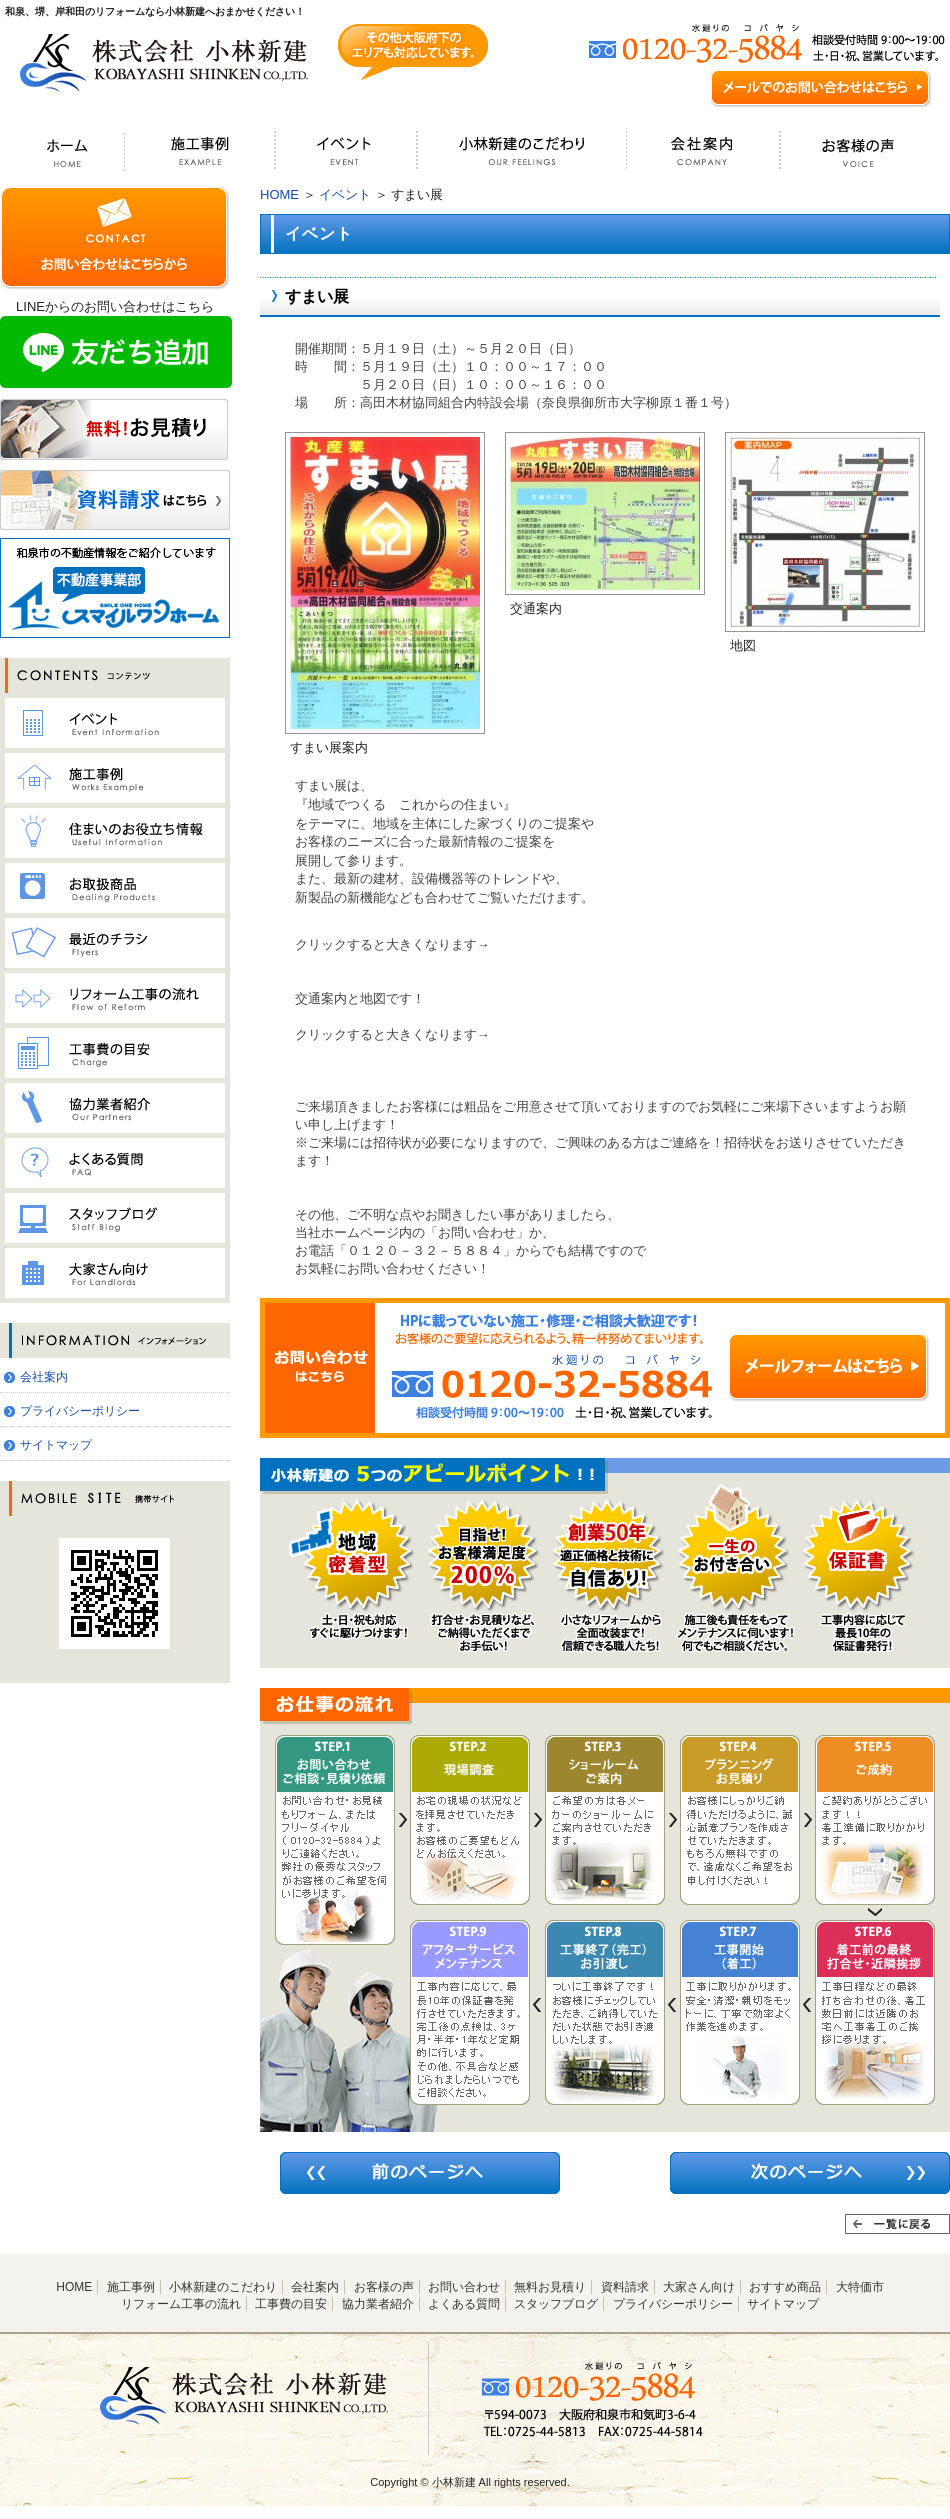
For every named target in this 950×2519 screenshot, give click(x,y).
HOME (279, 194)
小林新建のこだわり (223, 2287)
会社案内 (44, 1377)
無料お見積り (550, 2287)
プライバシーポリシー (80, 1411)
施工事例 (131, 2287)
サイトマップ (56, 1445)
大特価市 (860, 2287)
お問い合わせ (464, 2287)
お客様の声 (384, 2287)
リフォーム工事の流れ (181, 2304)
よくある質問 (464, 2304)
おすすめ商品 (785, 2287)
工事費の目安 (291, 2304)
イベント (345, 194)
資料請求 (625, 2287)
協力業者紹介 (378, 2304)
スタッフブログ (556, 2304)
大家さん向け (699, 2287)
